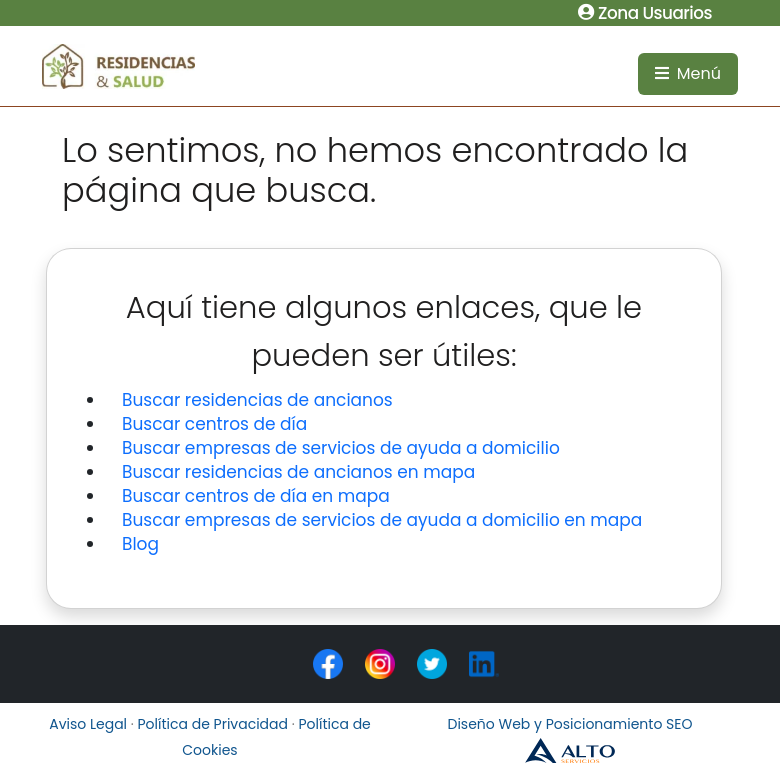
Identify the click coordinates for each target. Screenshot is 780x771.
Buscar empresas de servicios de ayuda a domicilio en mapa (382, 520)
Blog (140, 544)
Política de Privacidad (213, 724)
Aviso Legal (88, 724)
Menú (688, 73)
